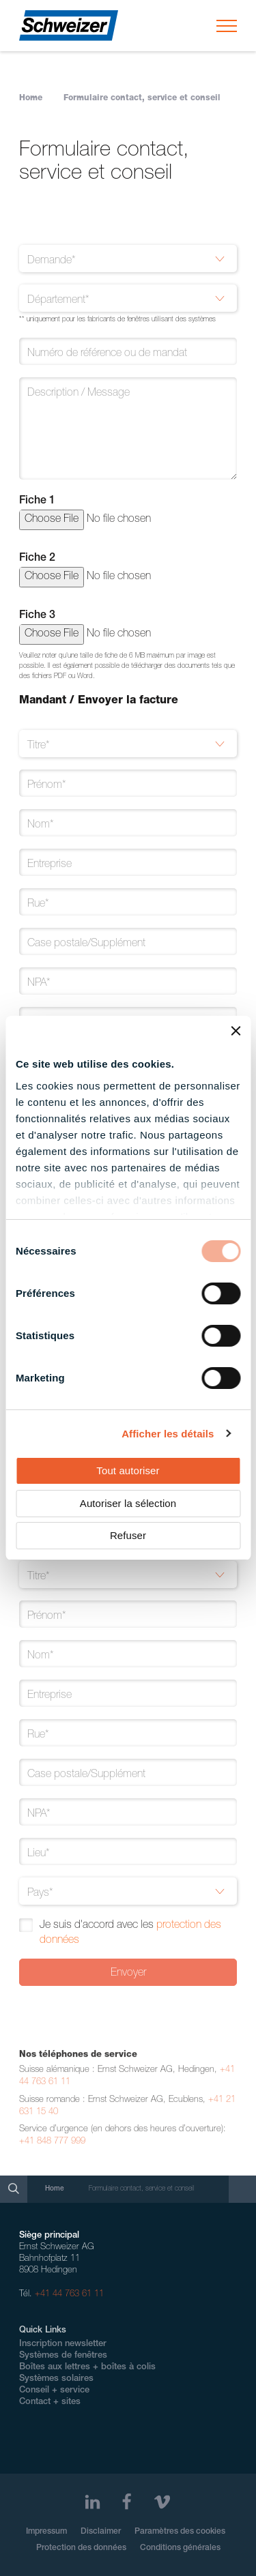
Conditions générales (180, 2548)
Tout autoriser (127, 1470)
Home (30, 98)
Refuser (128, 1535)
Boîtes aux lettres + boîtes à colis (87, 2367)
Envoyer (128, 1973)
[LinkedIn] (92, 2502)
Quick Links (42, 2330)
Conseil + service (54, 2390)
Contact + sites (50, 2402)
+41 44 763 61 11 (69, 2294)
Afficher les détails (168, 1433)
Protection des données (81, 2548)
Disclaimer (101, 2532)
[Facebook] (126, 2502)
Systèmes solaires (56, 2379)
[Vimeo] (162, 2502)
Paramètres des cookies (179, 2532)
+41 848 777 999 (52, 2145)
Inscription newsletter (62, 2344)
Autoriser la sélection (128, 1503)
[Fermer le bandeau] (235, 1031)
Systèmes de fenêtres (63, 2356)
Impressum (46, 2532)
